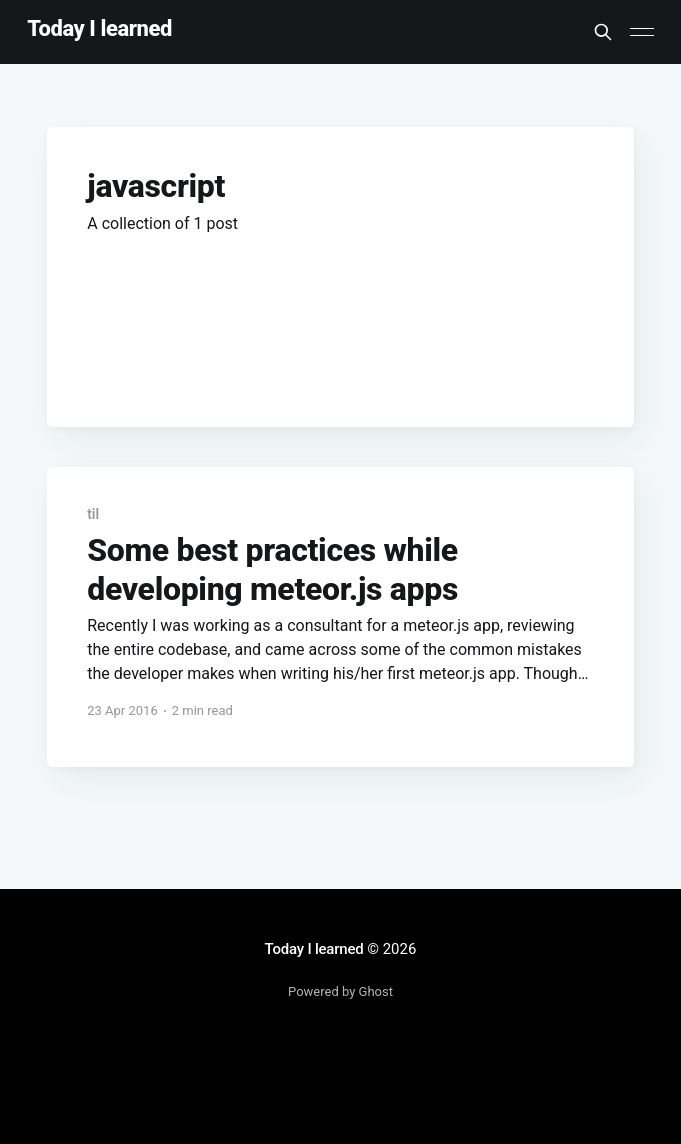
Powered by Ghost (340, 991)
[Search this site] (603, 32)
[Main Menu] (642, 32)
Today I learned (99, 29)
